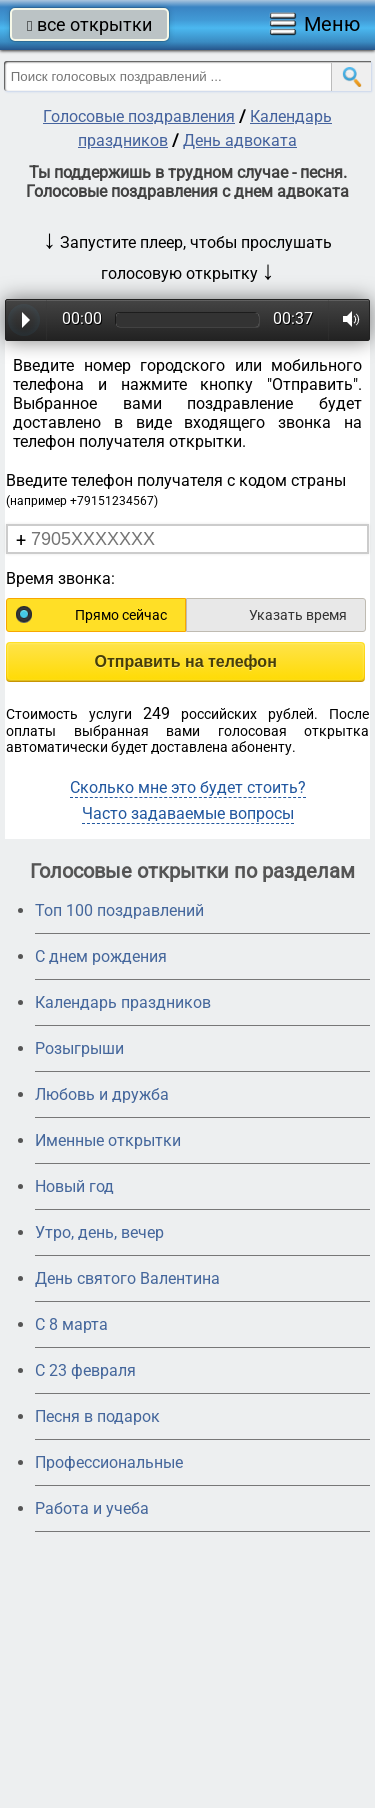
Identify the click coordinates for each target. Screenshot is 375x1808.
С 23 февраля (85, 1370)
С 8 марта (71, 1324)
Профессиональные (109, 1462)
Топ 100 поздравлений (119, 910)
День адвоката (240, 140)
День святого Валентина (127, 1278)
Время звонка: (60, 578)
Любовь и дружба (102, 1094)
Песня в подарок (97, 1416)
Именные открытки (108, 1140)
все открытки (89, 24)
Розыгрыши (79, 1048)
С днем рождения (101, 956)
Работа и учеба (92, 1508)
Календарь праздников (123, 1002)
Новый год (74, 1186)
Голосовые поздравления (139, 116)
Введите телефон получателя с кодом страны (176, 489)
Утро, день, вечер (99, 1232)
